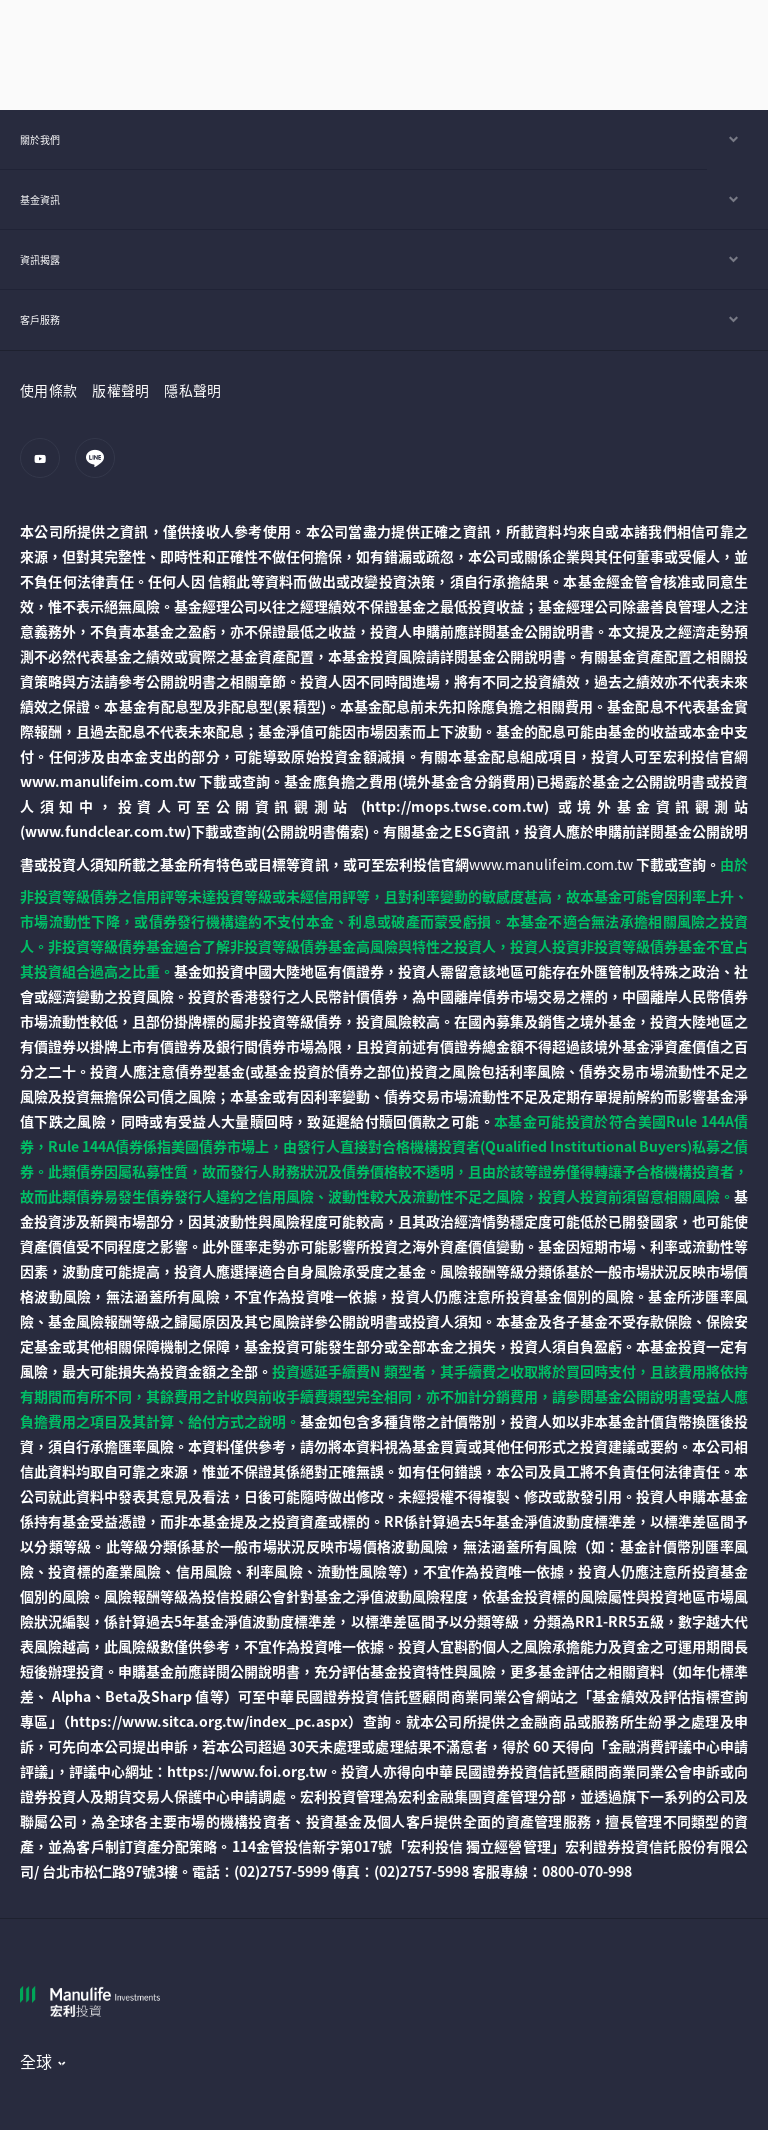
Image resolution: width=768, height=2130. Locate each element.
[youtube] (45, 468)
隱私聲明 (192, 390)
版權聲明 (120, 390)
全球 (36, 2061)
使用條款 (48, 390)
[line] (100, 468)
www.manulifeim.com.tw (551, 864)
